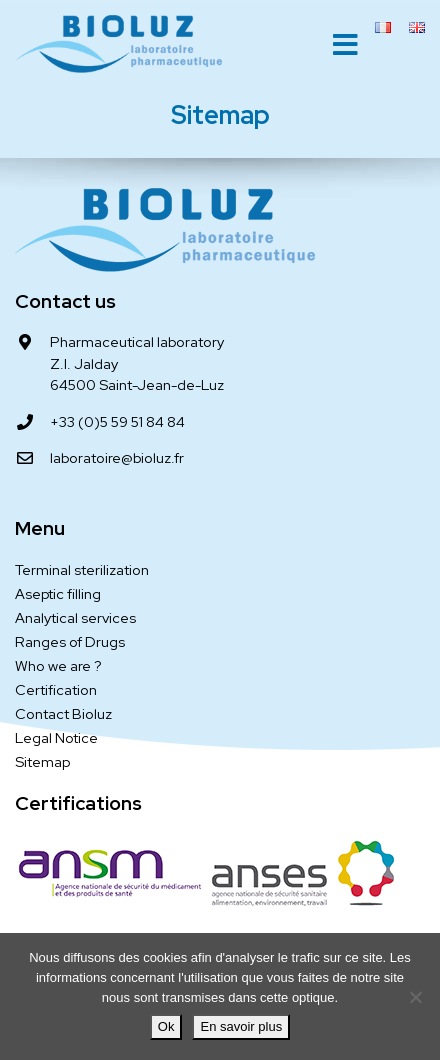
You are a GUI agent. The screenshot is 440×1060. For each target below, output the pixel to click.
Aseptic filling (58, 593)
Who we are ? (58, 665)
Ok (166, 1026)
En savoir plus (241, 1026)
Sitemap (42, 761)
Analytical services (75, 617)
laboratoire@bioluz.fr (117, 457)
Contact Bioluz (63, 713)
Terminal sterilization (82, 569)
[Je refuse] (415, 997)
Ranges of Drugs (70, 641)
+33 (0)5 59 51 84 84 (117, 421)
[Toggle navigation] (345, 45)
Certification (56, 689)
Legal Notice (56, 737)
